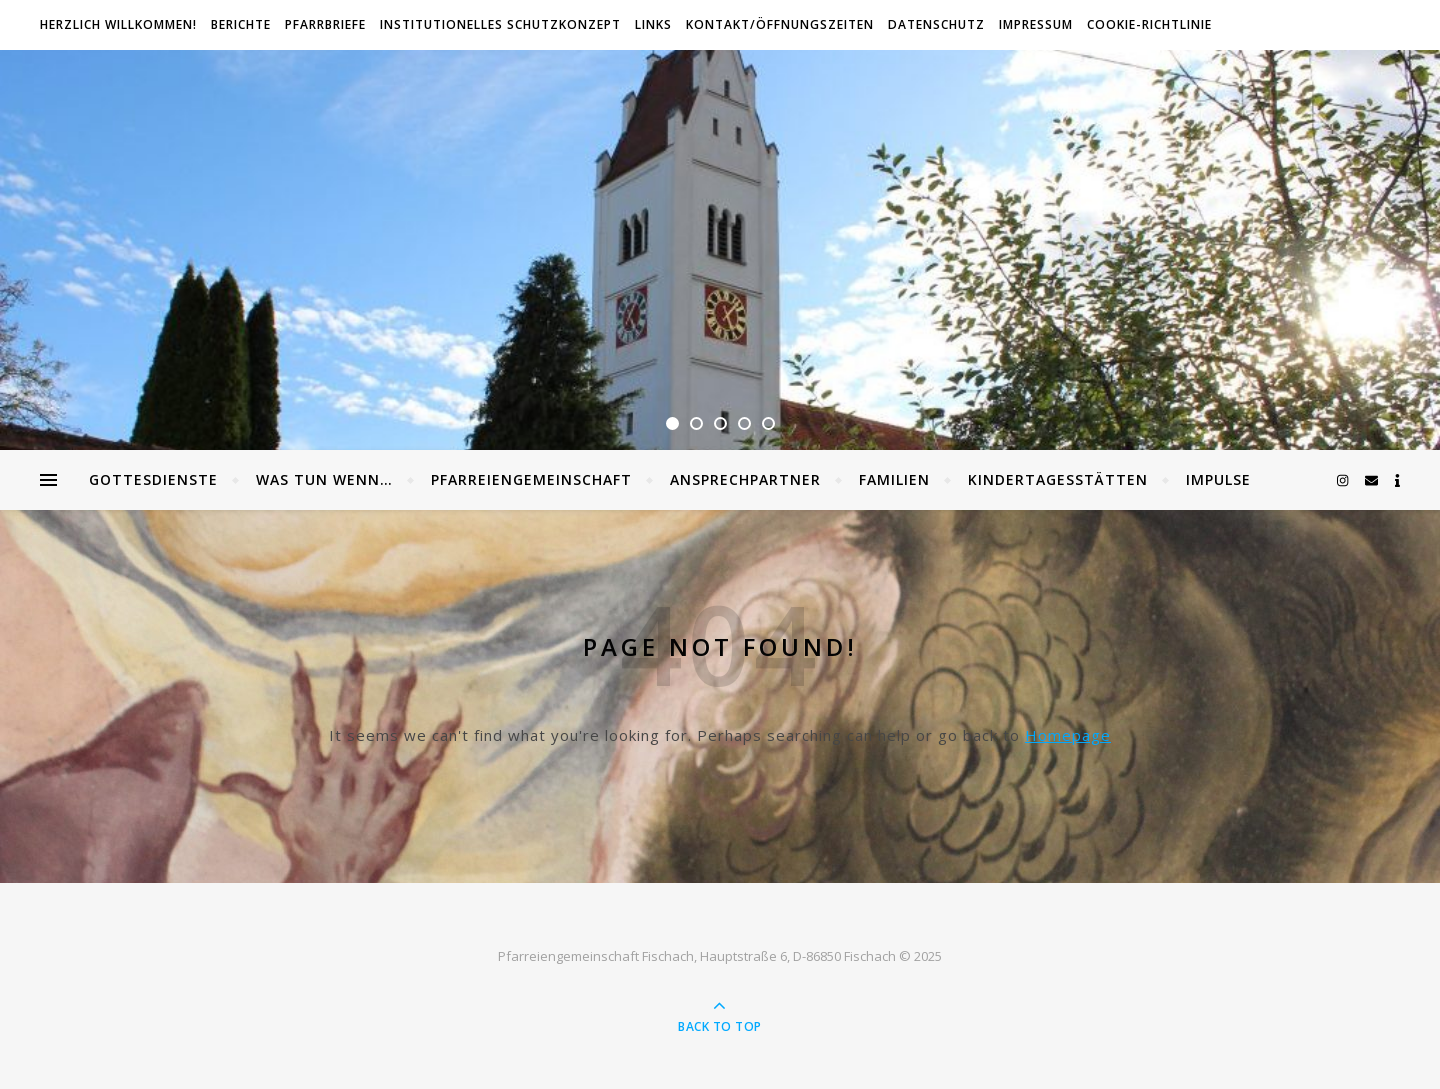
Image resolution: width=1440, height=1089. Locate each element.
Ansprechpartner (745, 479)
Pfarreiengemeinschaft (531, 479)
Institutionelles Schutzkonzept (500, 24)
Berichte (241, 24)
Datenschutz (936, 24)
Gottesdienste (153, 479)
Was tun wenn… (324, 479)
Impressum (1036, 24)
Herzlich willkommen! (118, 24)
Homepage (1068, 735)
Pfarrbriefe (325, 24)
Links (653, 24)
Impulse (1218, 479)
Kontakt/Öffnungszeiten (780, 24)
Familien (894, 479)
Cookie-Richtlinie (1149, 24)
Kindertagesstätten (1058, 479)
